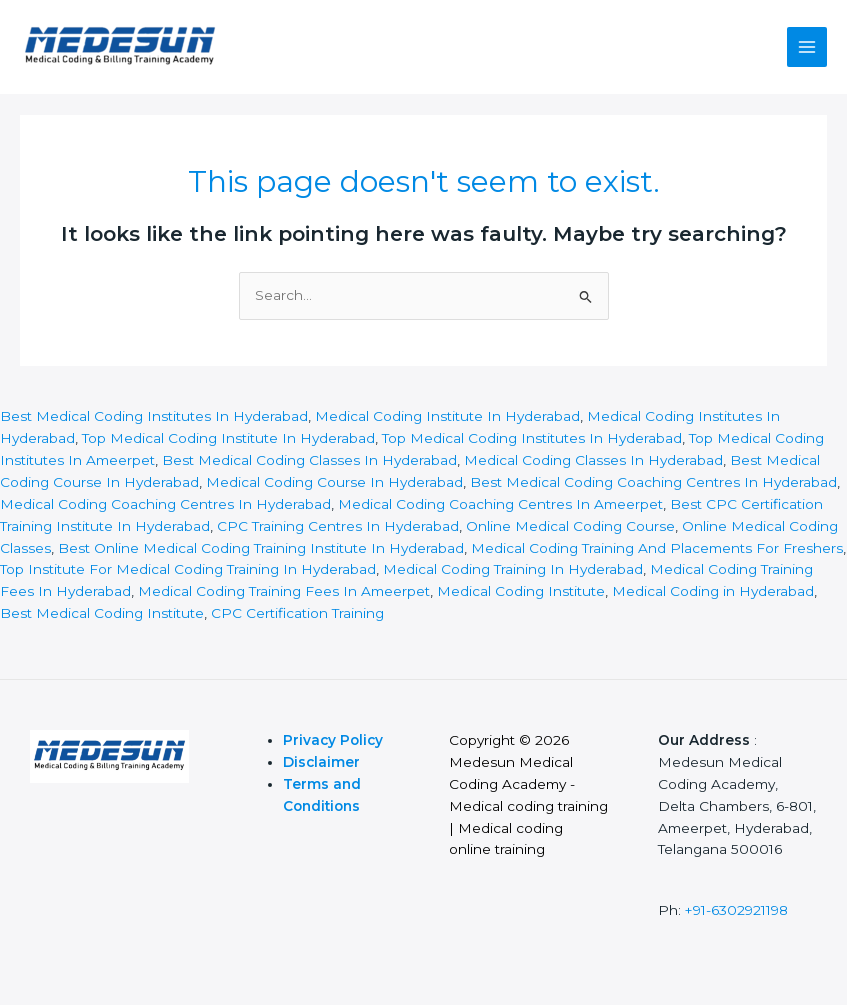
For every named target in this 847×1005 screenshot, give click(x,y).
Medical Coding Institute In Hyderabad (447, 416)
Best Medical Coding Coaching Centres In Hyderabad (653, 482)
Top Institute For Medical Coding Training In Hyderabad (188, 569)
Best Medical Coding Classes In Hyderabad (309, 460)
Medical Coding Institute (521, 591)
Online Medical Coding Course (570, 526)
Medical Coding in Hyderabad (713, 591)
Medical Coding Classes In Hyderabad (593, 460)
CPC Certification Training (297, 613)
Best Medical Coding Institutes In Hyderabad (154, 416)
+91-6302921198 (736, 910)
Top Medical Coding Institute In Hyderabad (228, 438)
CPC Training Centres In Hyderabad (338, 526)
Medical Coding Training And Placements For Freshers (657, 548)
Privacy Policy (335, 740)
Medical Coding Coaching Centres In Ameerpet (500, 504)
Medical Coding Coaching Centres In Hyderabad (165, 504)
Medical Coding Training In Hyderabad (513, 569)
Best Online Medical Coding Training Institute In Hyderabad (261, 548)
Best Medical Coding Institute (102, 613)
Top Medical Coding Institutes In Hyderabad (532, 438)
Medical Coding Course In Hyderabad (334, 482)
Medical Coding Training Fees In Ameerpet (282, 591)
